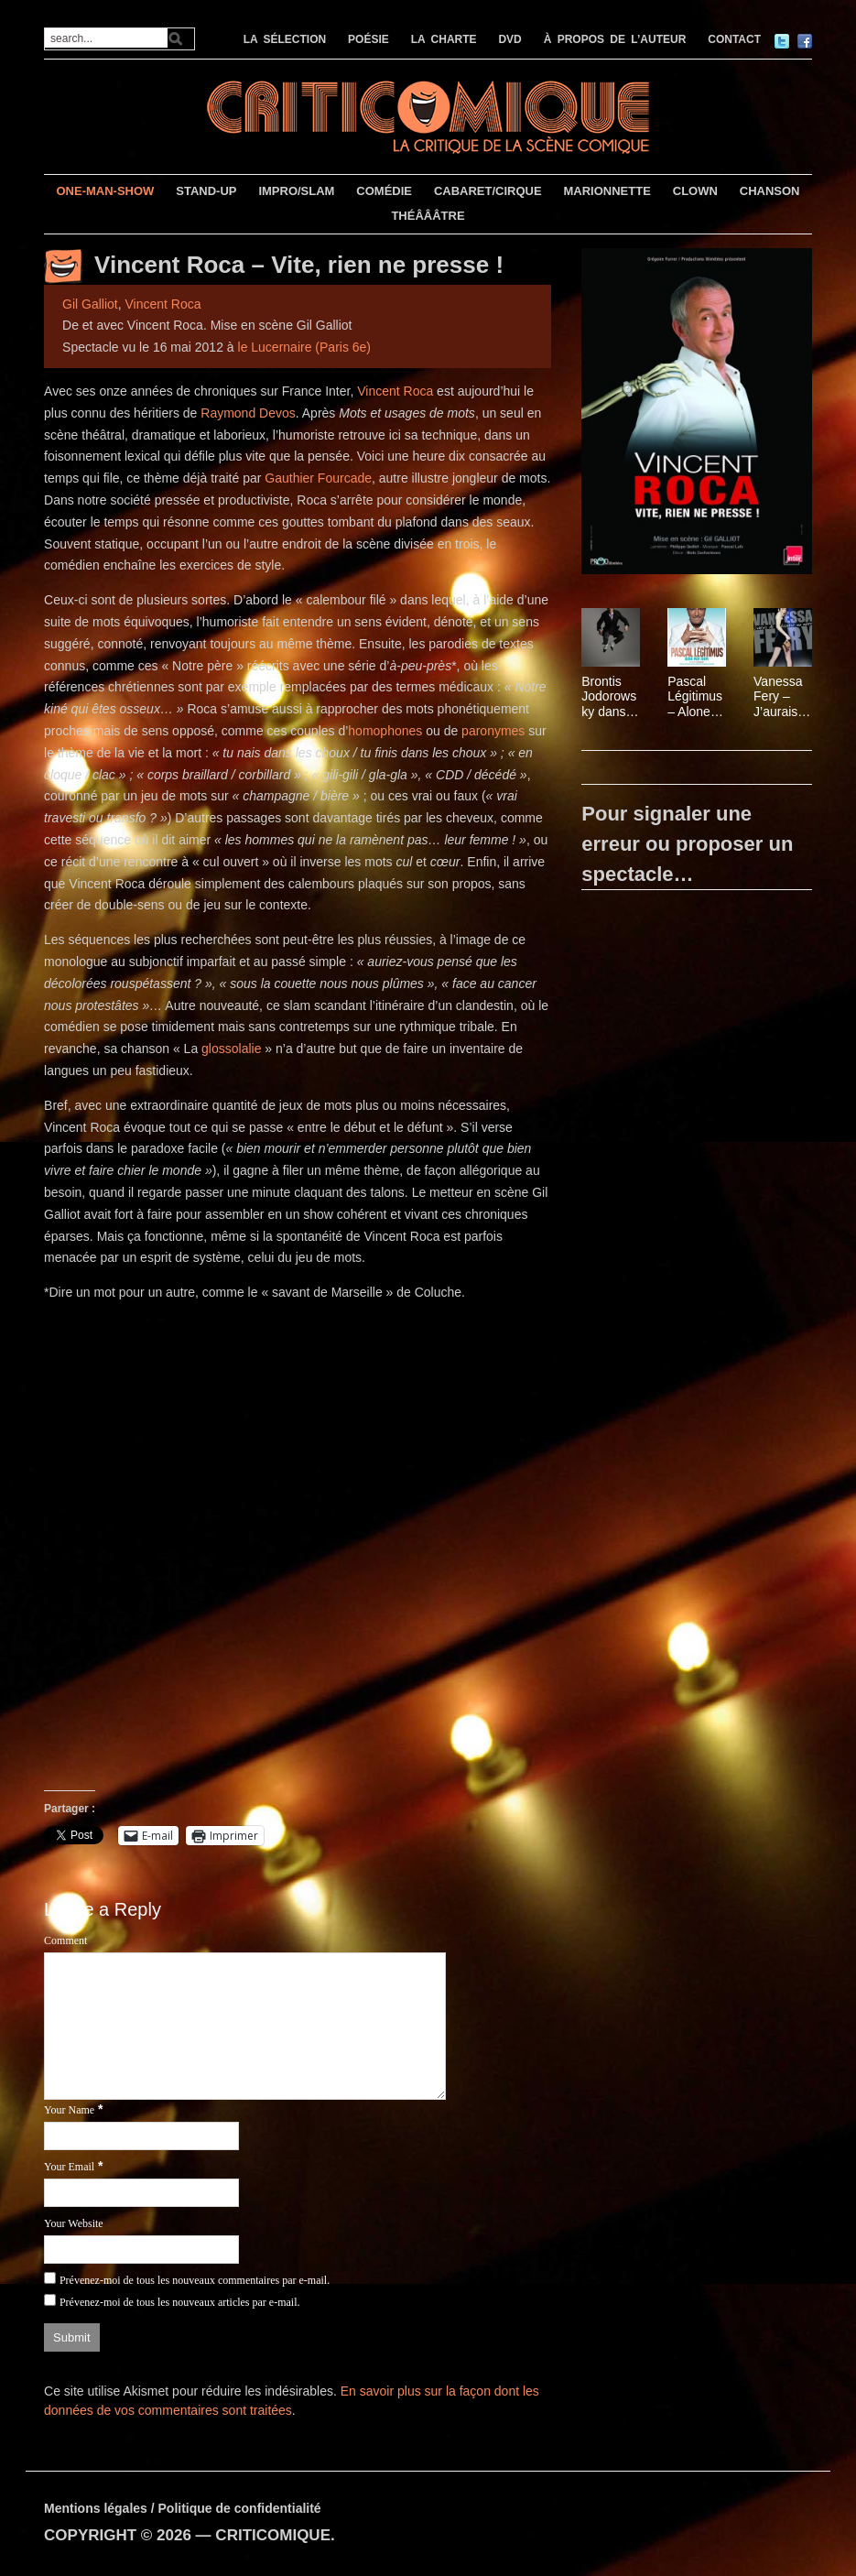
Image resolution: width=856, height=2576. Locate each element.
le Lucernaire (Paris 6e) (305, 347)
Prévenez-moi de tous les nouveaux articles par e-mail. (180, 2302)
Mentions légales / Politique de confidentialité (182, 2508)
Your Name (69, 2109)
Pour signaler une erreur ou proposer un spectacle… (687, 844)
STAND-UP (206, 191)
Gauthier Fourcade (318, 478)
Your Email (69, 2166)
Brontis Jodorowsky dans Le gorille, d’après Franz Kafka (609, 697)
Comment (65, 1940)
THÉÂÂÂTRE (427, 216)
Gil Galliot (90, 304)
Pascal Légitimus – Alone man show (696, 697)
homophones (385, 730)
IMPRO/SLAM (296, 191)
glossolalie (233, 1048)
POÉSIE (368, 39)
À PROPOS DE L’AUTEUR (615, 39)
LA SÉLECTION (285, 39)
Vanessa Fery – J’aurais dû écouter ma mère (778, 697)
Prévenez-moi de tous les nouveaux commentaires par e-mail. (195, 2280)
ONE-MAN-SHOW (106, 191)
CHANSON (770, 191)
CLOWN (695, 191)
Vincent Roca (163, 304)
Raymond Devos (248, 413)
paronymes (494, 730)
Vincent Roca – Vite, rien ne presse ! (299, 264)
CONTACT (734, 39)
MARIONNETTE (607, 191)
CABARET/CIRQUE (488, 191)
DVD (509, 39)
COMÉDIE (384, 191)
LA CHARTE (444, 39)
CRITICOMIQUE (272, 2535)
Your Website (73, 2223)
